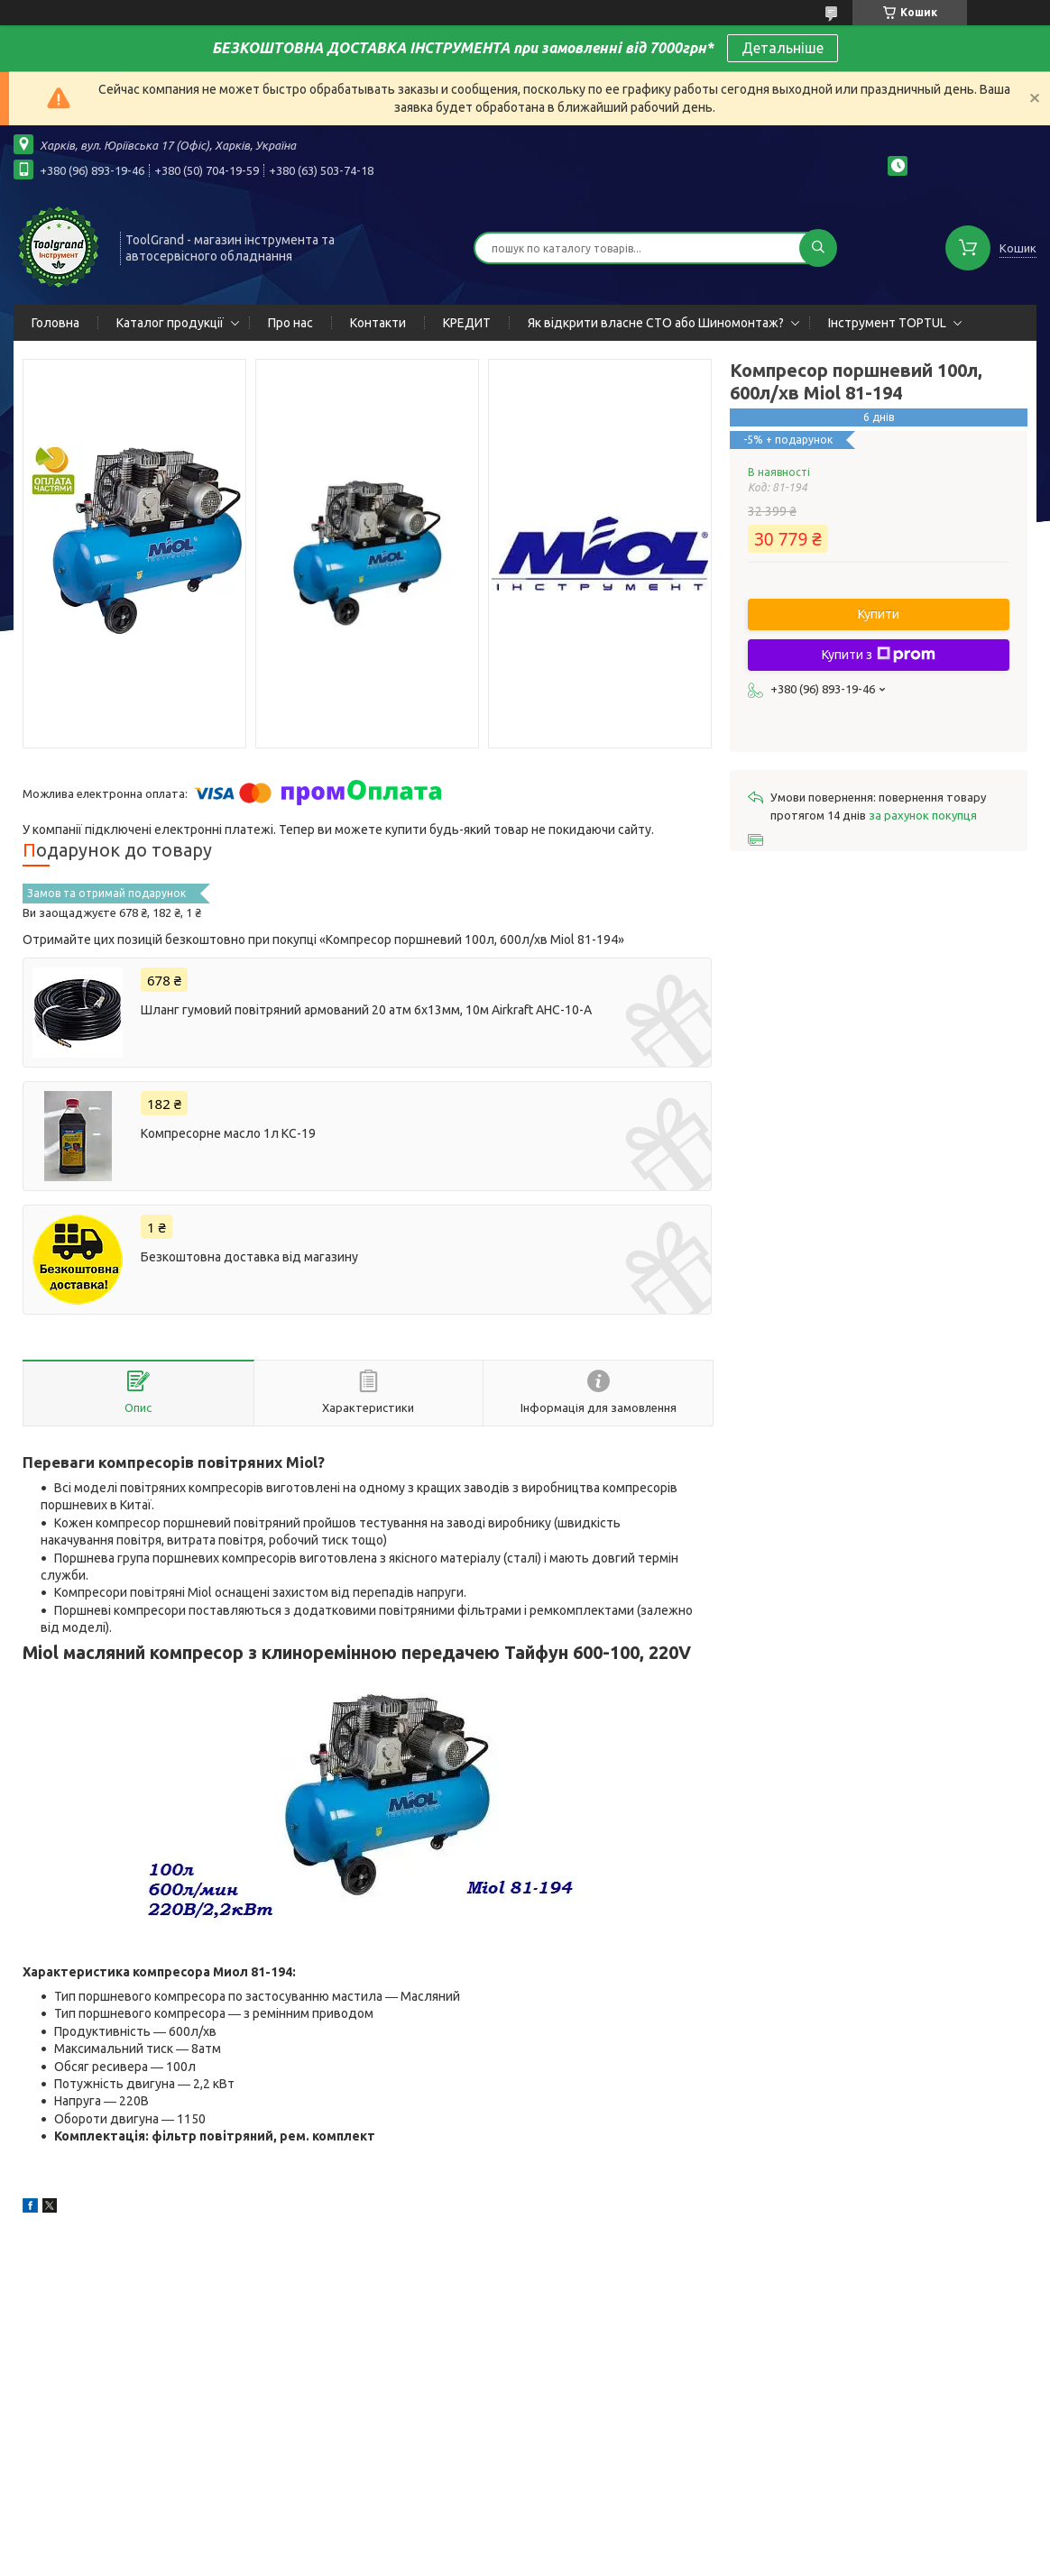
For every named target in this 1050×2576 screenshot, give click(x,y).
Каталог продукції (170, 322)
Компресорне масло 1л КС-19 (228, 1133)
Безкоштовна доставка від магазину (249, 1257)
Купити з (878, 654)
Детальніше (782, 48)
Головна (55, 322)
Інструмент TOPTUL (887, 322)
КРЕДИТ (467, 322)
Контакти (378, 322)
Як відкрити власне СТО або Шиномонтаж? (656, 322)
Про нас (290, 322)
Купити (878, 614)
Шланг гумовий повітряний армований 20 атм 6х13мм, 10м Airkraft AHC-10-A (366, 1010)
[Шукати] (818, 248)
